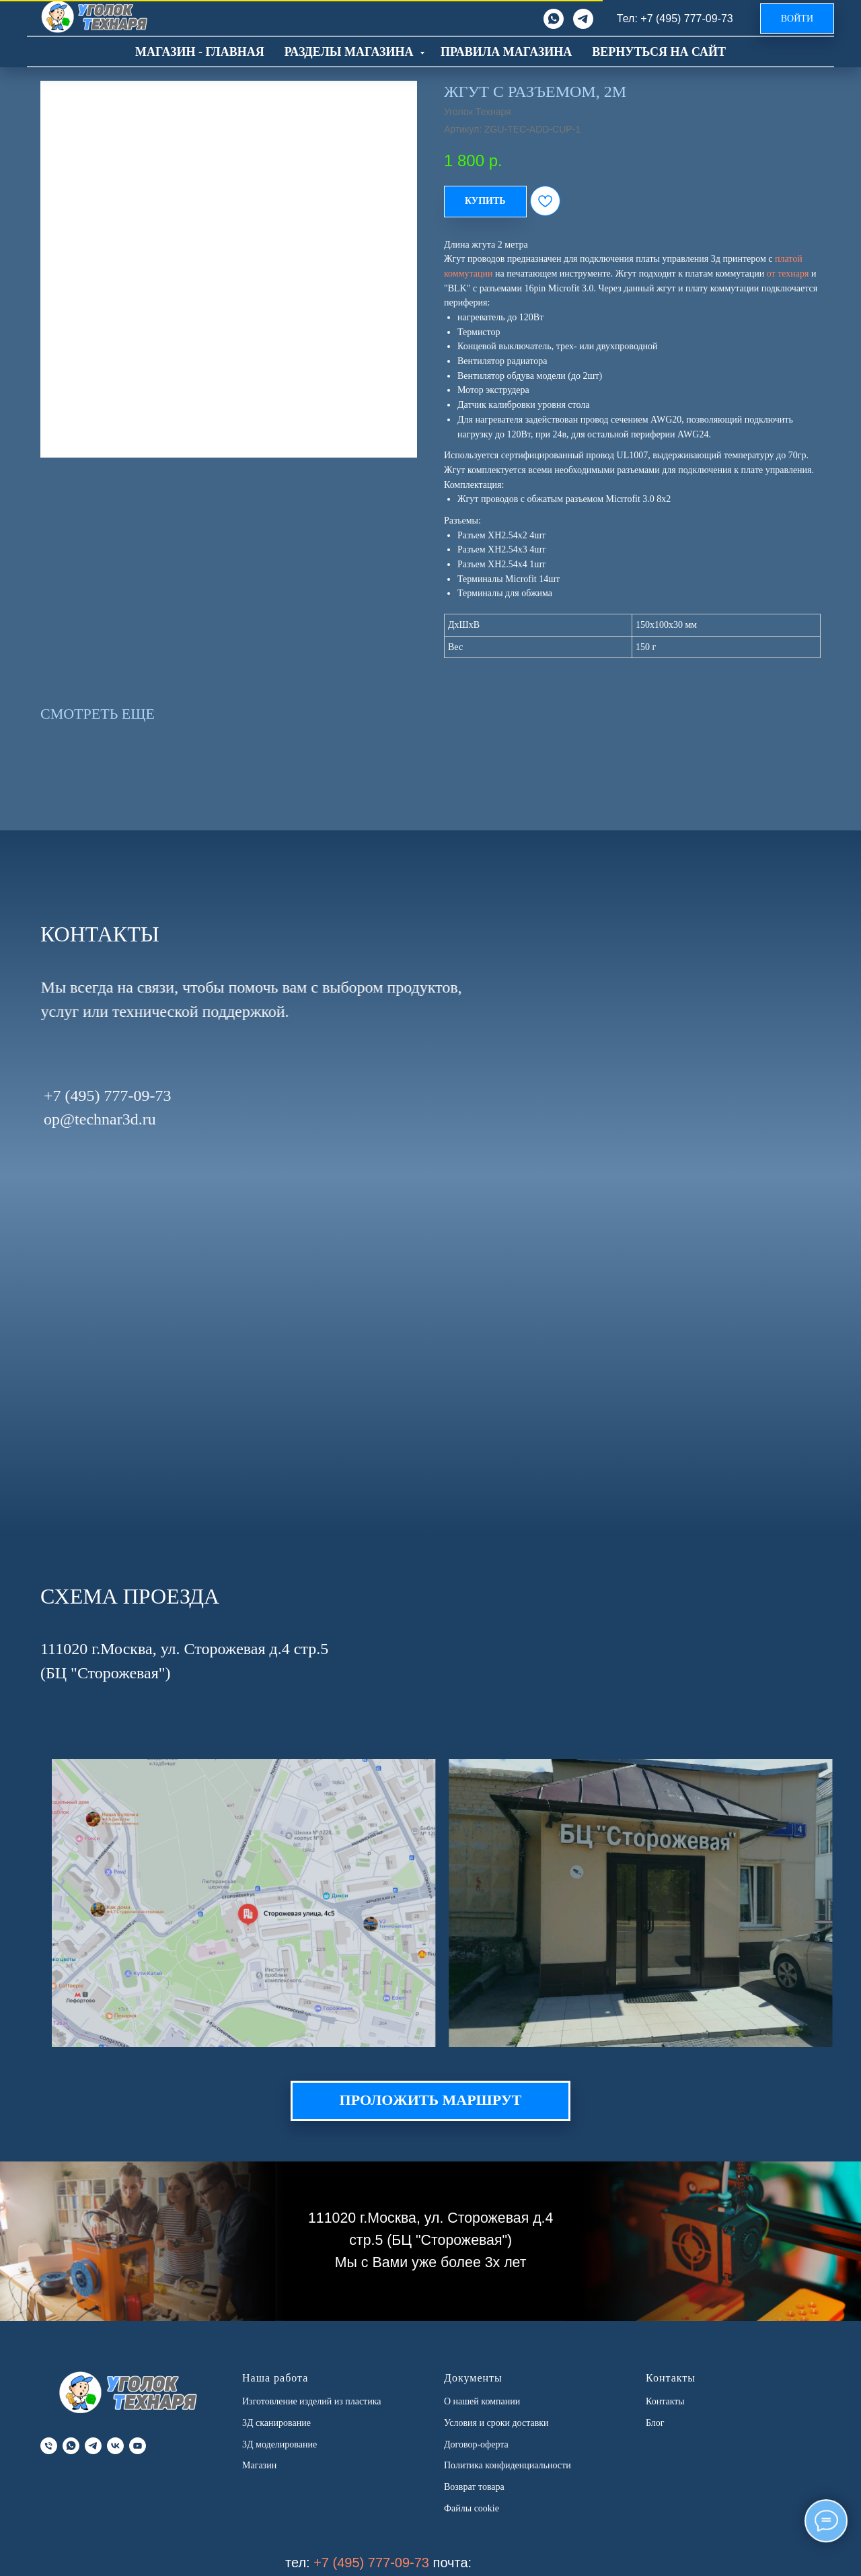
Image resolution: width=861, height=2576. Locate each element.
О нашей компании (482, 2401)
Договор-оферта (476, 2444)
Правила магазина (506, 52)
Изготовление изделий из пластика (311, 2401)
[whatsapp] (554, 19)
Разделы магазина (350, 52)
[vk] (115, 2445)
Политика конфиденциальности (507, 2465)
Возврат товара (474, 2487)
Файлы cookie (471, 2508)
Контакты (665, 2401)
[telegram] (583, 19)
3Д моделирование (279, 2444)
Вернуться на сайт (659, 52)
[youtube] (137, 2445)
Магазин (259, 2465)
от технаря (788, 274)
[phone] (48, 2445)
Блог (655, 2423)
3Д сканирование (276, 2423)
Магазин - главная (199, 52)
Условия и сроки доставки (496, 2423)
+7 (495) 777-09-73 (371, 2562)
